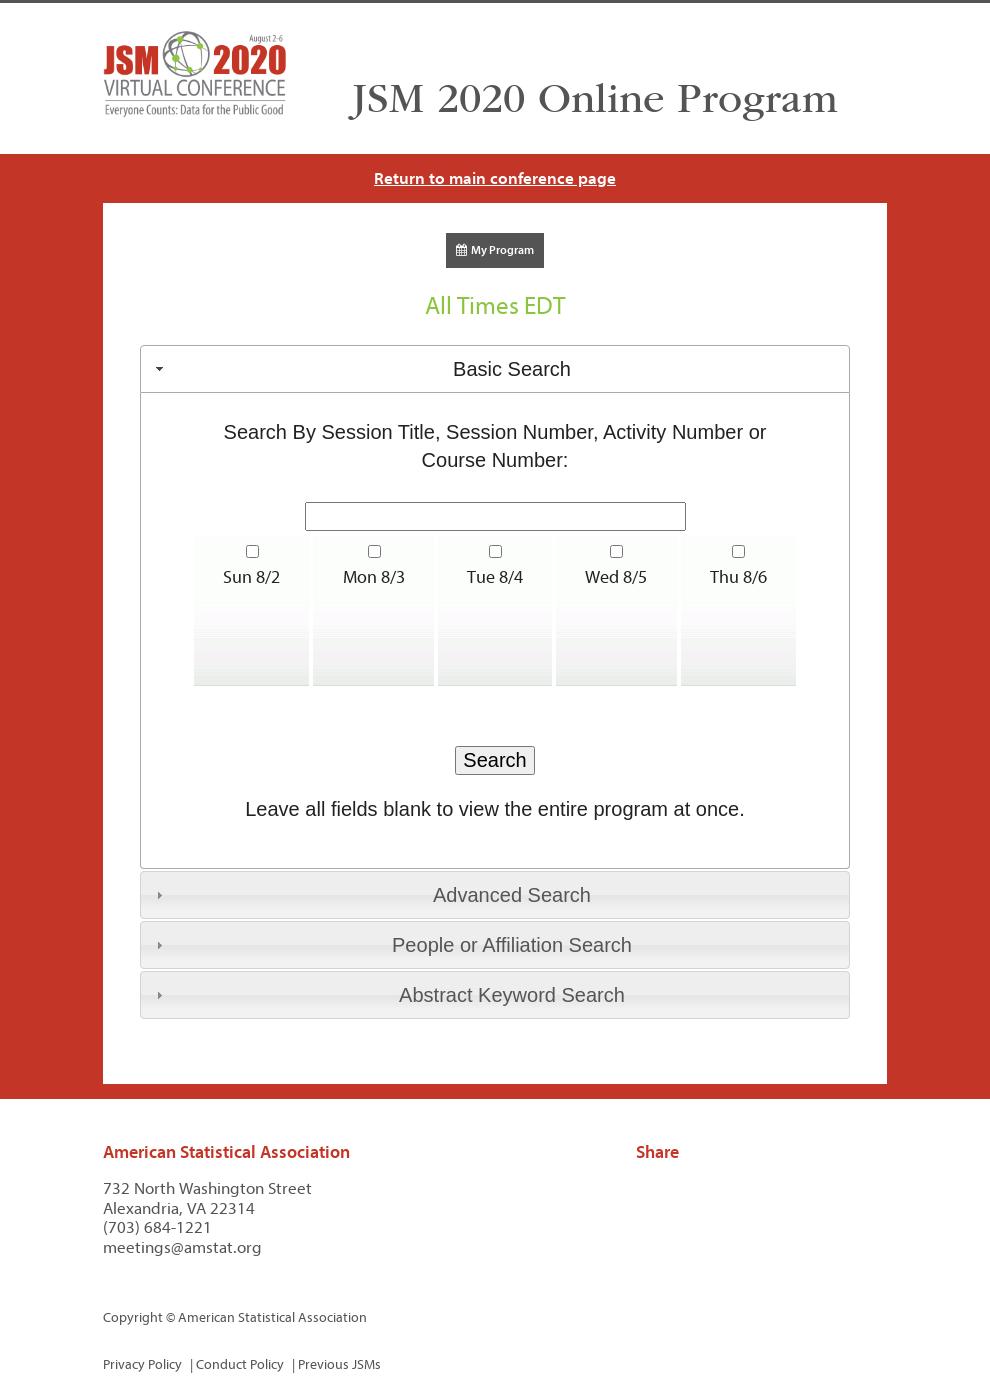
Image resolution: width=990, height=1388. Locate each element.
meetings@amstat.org (182, 1247)
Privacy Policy (142, 1364)
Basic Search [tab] (361, 369)
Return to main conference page (495, 178)
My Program (495, 250)
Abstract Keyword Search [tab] (388, 995)
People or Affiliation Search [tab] (391, 945)
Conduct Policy (240, 1364)
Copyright (133, 1317)
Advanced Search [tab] (371, 895)
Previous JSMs (339, 1364)
